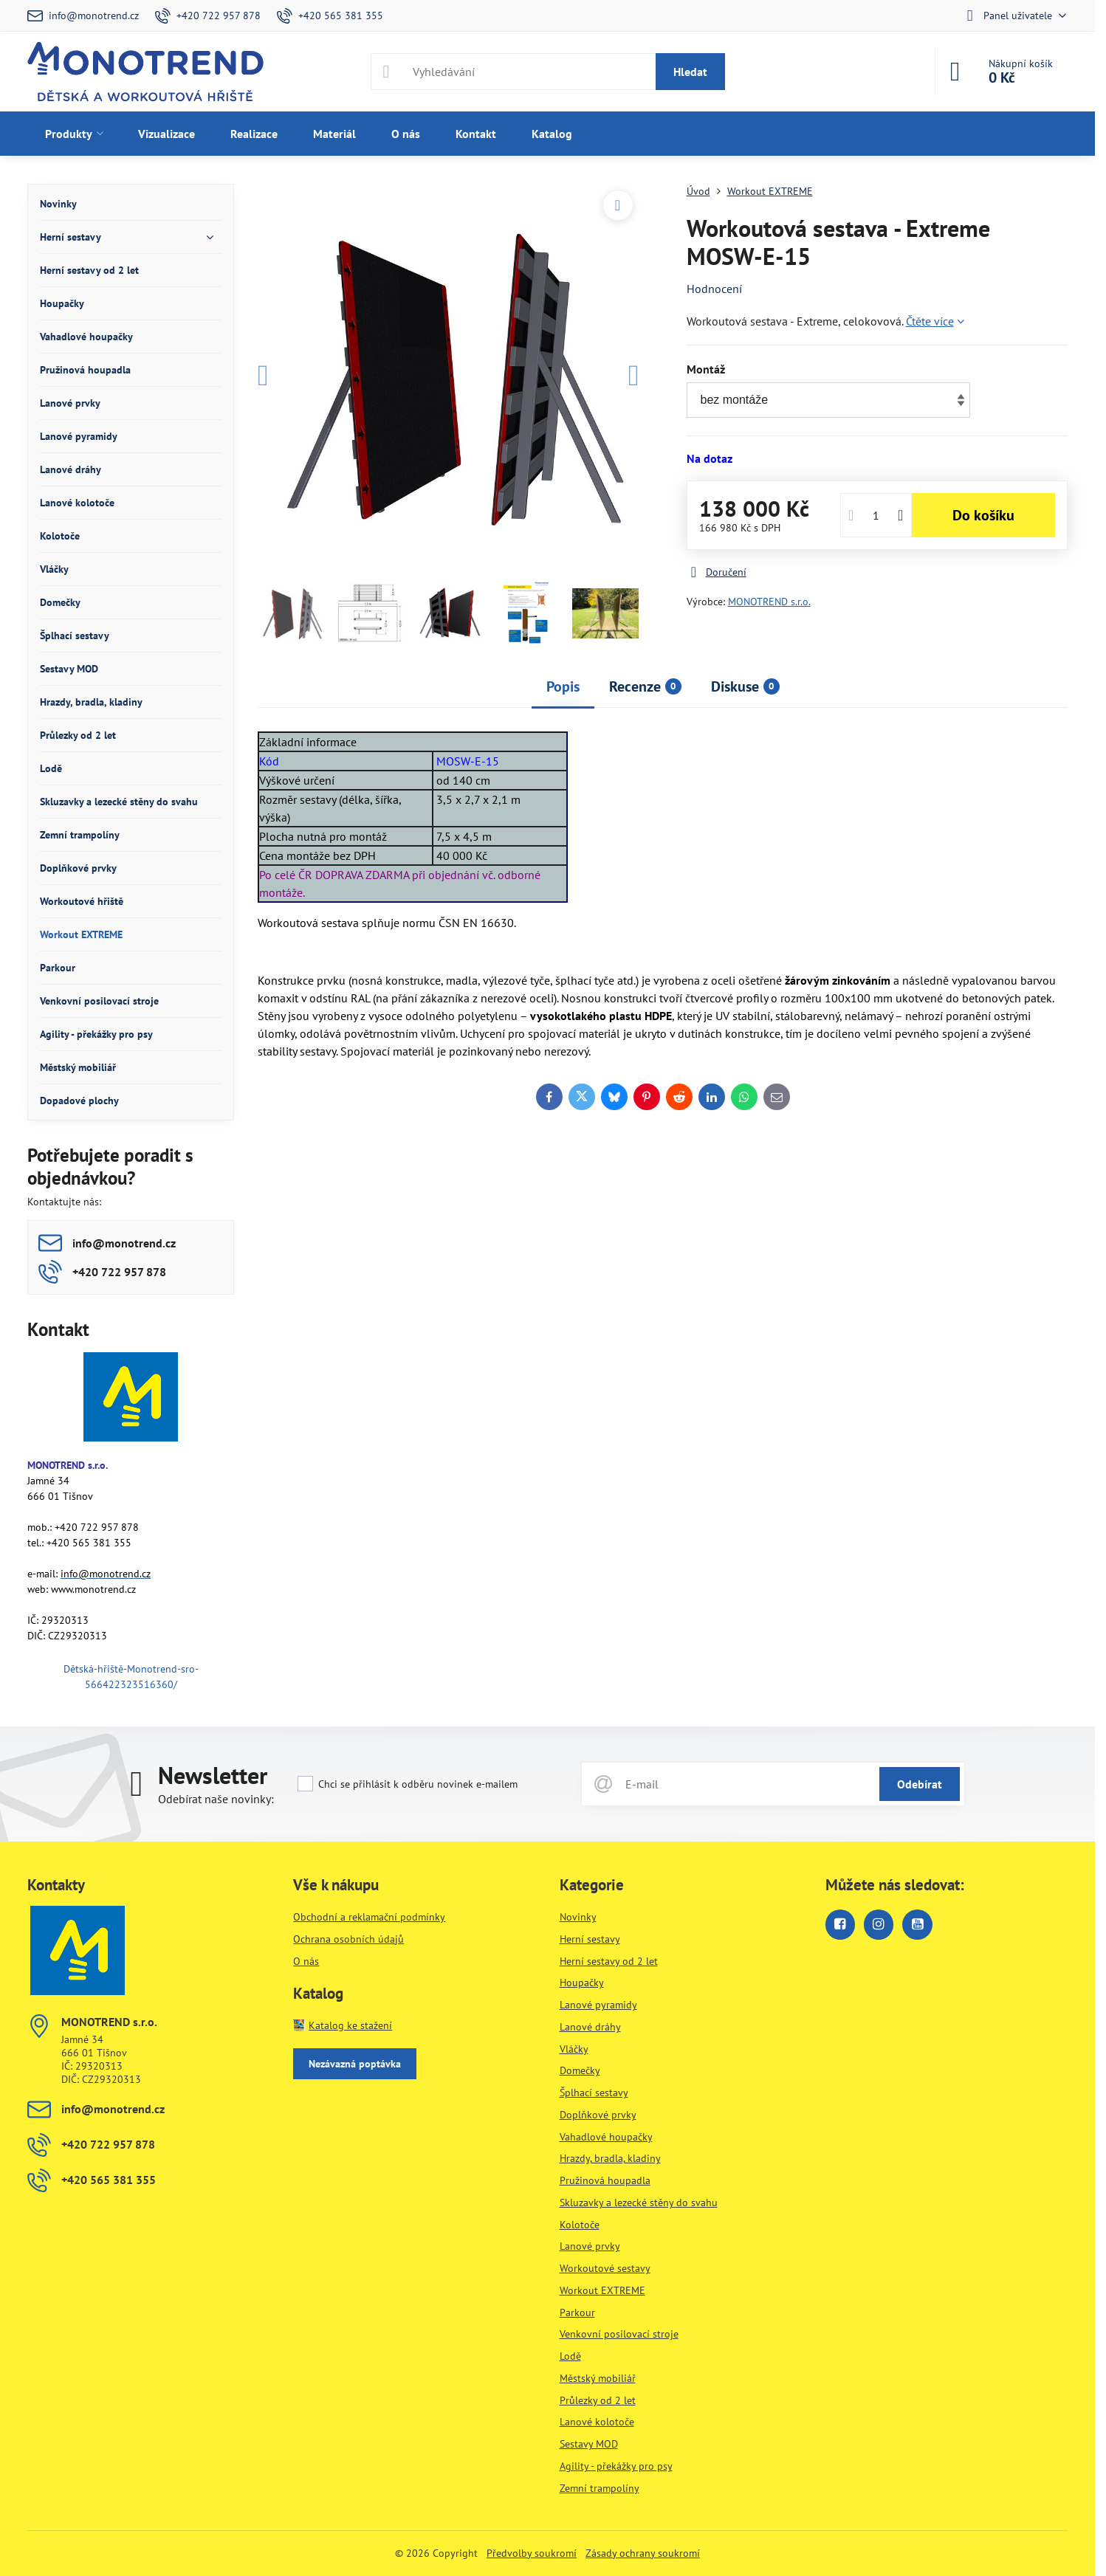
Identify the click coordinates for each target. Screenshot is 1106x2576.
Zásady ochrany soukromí (642, 2553)
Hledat (690, 71)
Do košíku (983, 515)
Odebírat (919, 1784)
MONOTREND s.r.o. (769, 601)
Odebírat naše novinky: (216, 1798)
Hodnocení (714, 288)
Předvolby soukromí (532, 2553)
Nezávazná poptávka (355, 2063)
